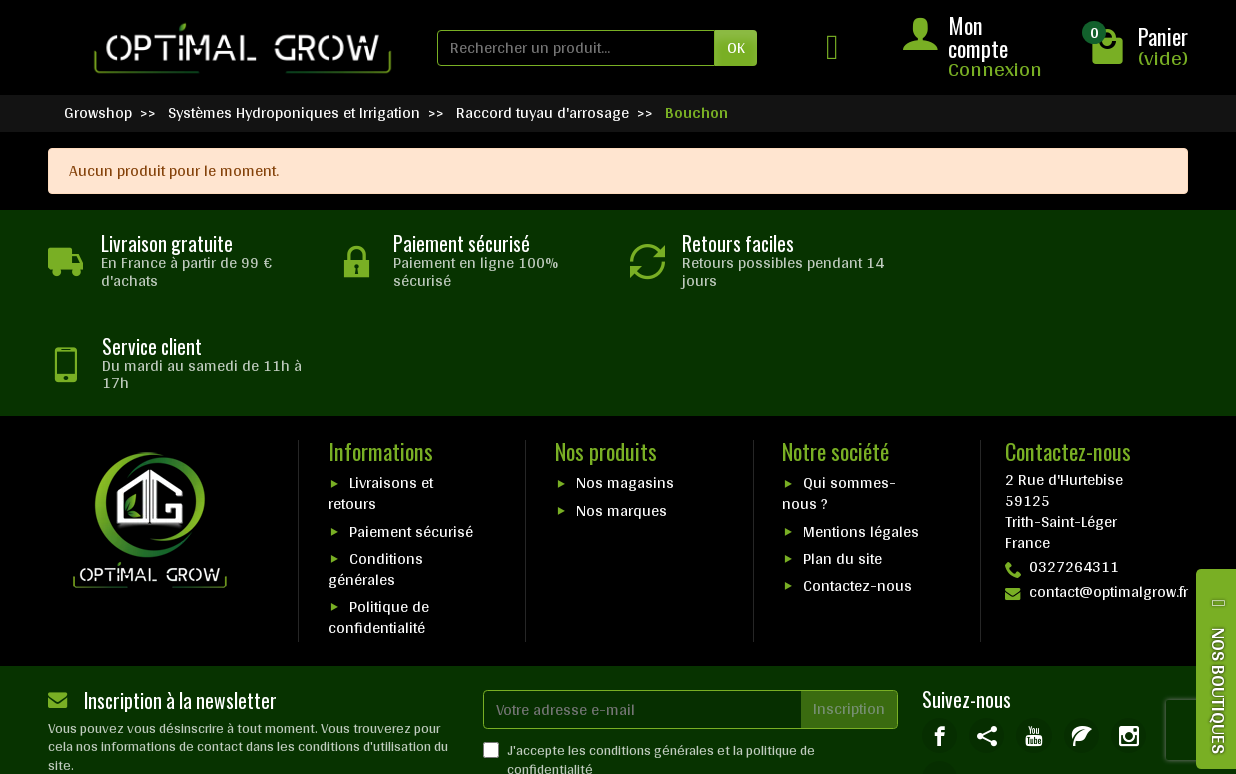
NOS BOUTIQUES (1219, 690)
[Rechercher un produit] (576, 48)
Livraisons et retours (380, 391)
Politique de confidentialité (378, 514)
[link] (939, 632)
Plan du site (842, 455)
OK (736, 47)
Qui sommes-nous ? (839, 391)
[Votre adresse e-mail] (642, 606)
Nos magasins (625, 380)
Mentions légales (861, 428)
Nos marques (621, 407)
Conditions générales (375, 466)
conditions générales (651, 647)
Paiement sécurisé (411, 428)
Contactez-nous (857, 483)
